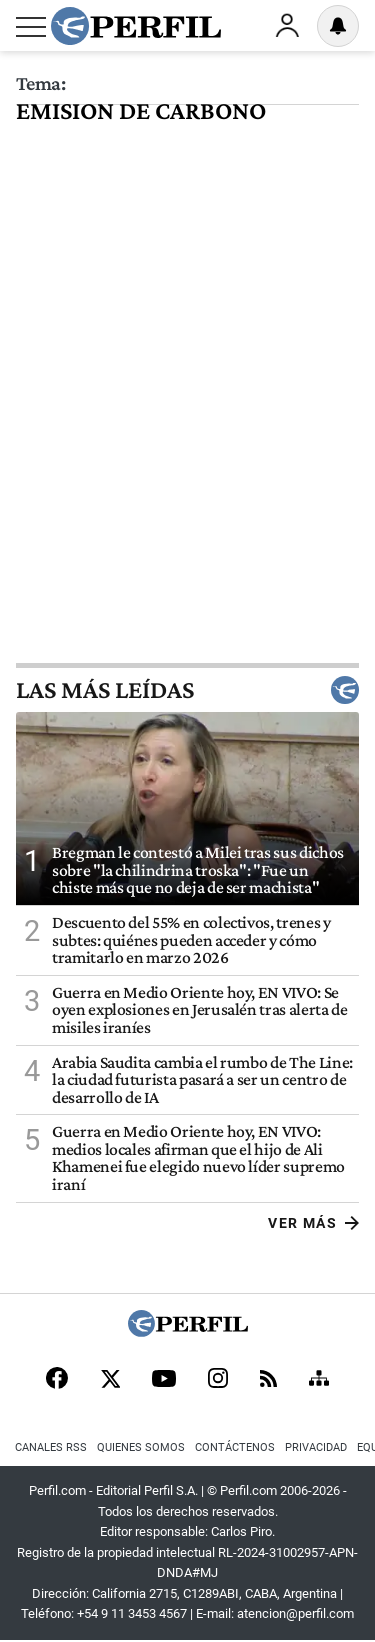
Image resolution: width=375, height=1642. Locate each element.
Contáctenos (235, 1447)
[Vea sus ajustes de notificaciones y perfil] (338, 26)
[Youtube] (164, 1380)
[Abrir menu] (31, 27)
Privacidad (316, 1447)
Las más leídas (187, 690)
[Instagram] (218, 1380)
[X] (110, 1380)
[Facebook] (57, 1380)
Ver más (313, 1223)
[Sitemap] (319, 1380)
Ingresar (287, 26)
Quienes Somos (141, 1447)
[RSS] (268, 1380)
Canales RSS (51, 1447)
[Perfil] (188, 1331)
